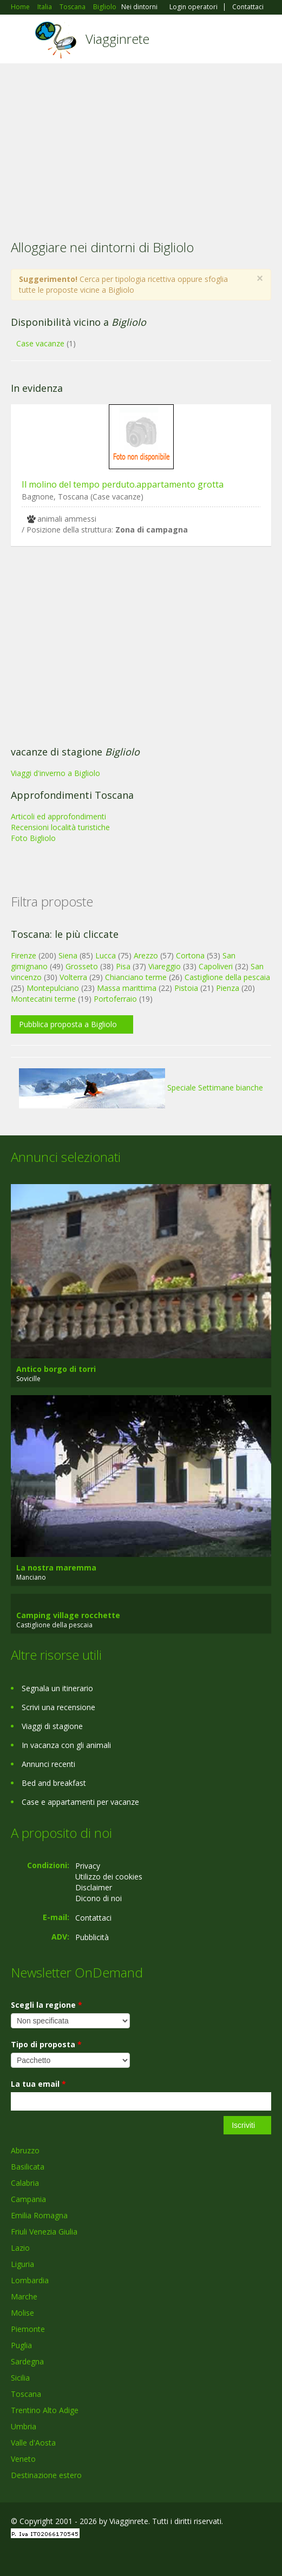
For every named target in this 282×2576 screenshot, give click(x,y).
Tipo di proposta (46, 2044)
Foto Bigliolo (33, 838)
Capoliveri (216, 966)
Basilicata (27, 2166)
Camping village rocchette (68, 1615)
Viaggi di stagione (52, 1726)
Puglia (21, 2345)
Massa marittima (126, 988)
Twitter (63, 2555)
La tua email (38, 2084)
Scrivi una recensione (58, 1707)
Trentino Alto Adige (44, 2410)
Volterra (73, 977)
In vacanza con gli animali (66, 1745)
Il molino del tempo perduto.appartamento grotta (123, 484)
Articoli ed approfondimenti (58, 816)
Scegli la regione (46, 2005)
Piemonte (28, 2329)
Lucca (105, 955)
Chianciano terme (136, 977)
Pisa (123, 966)
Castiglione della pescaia (227, 977)
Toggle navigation (20, 40)
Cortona (190, 955)
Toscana (26, 2394)
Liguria (22, 2264)
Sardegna (27, 2361)
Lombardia (30, 2280)
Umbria (23, 2426)
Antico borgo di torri (56, 1369)
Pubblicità (92, 1937)
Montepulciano (53, 988)
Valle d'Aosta (33, 2442)
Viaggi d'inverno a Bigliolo (55, 773)
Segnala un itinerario (57, 1688)
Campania (28, 2199)
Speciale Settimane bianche (141, 1087)
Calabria (25, 2183)
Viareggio (164, 966)
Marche (24, 2296)
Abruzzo (25, 2150)
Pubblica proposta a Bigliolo (68, 1024)
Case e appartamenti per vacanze (80, 1802)
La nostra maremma (56, 1567)
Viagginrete (117, 39)
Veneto (23, 2459)
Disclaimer (93, 1887)
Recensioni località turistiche (60, 827)
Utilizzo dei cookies (108, 1876)
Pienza (227, 988)
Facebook (14, 2555)
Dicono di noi (98, 1898)
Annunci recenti (48, 1764)
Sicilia (20, 2378)
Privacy (87, 1866)
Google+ (37, 2555)
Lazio (20, 2248)
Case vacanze (40, 343)
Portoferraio (115, 999)
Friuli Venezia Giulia (44, 2231)
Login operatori (193, 7)
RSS (89, 2555)
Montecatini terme (43, 999)
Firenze (23, 955)
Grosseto (81, 966)
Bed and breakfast (54, 1783)
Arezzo (146, 955)
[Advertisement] (141, 144)
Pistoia (186, 988)
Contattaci (248, 7)
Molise (22, 2313)
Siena (67, 955)
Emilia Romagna (39, 2215)
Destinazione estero (46, 2475)
